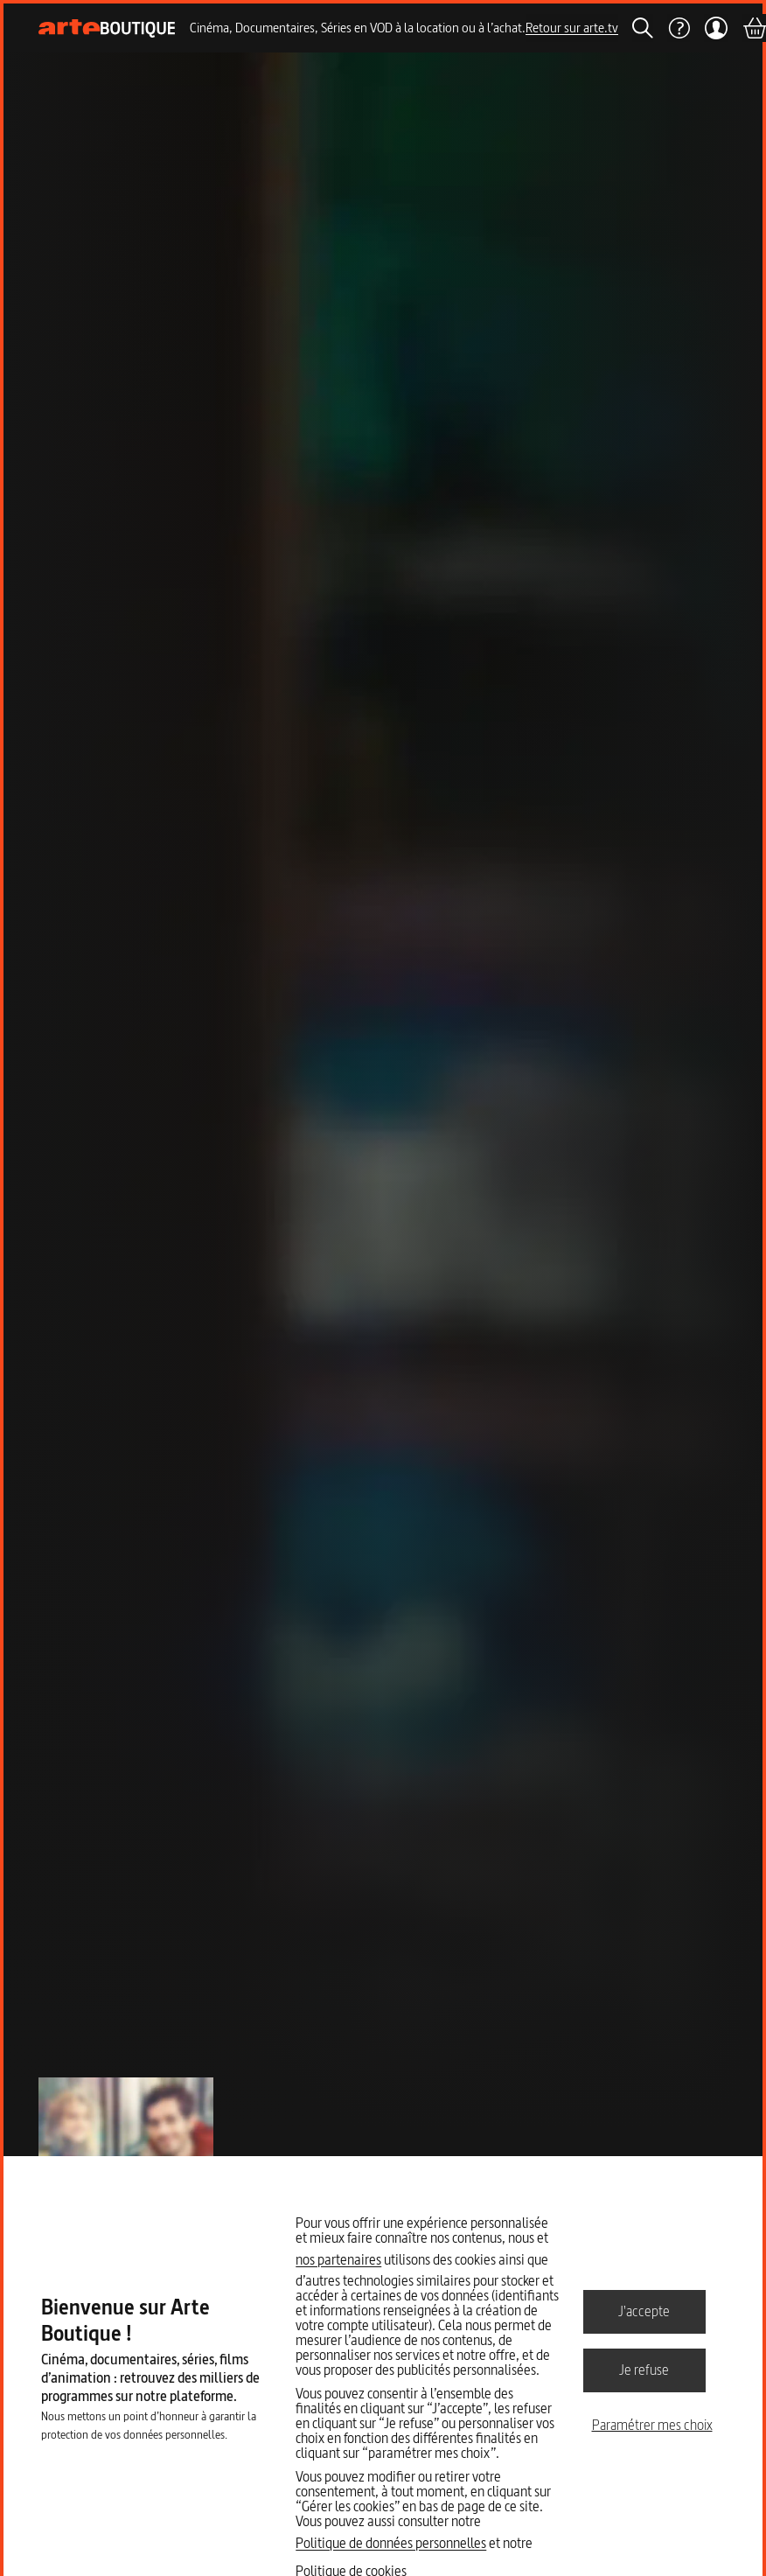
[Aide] (678, 28)
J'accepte (644, 2311)
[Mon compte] (716, 28)
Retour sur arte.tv (572, 27)
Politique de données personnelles (391, 2542)
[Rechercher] (642, 28)
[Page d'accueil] (107, 28)
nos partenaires (338, 2259)
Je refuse (644, 2369)
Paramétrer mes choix (652, 2424)
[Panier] (754, 28)
